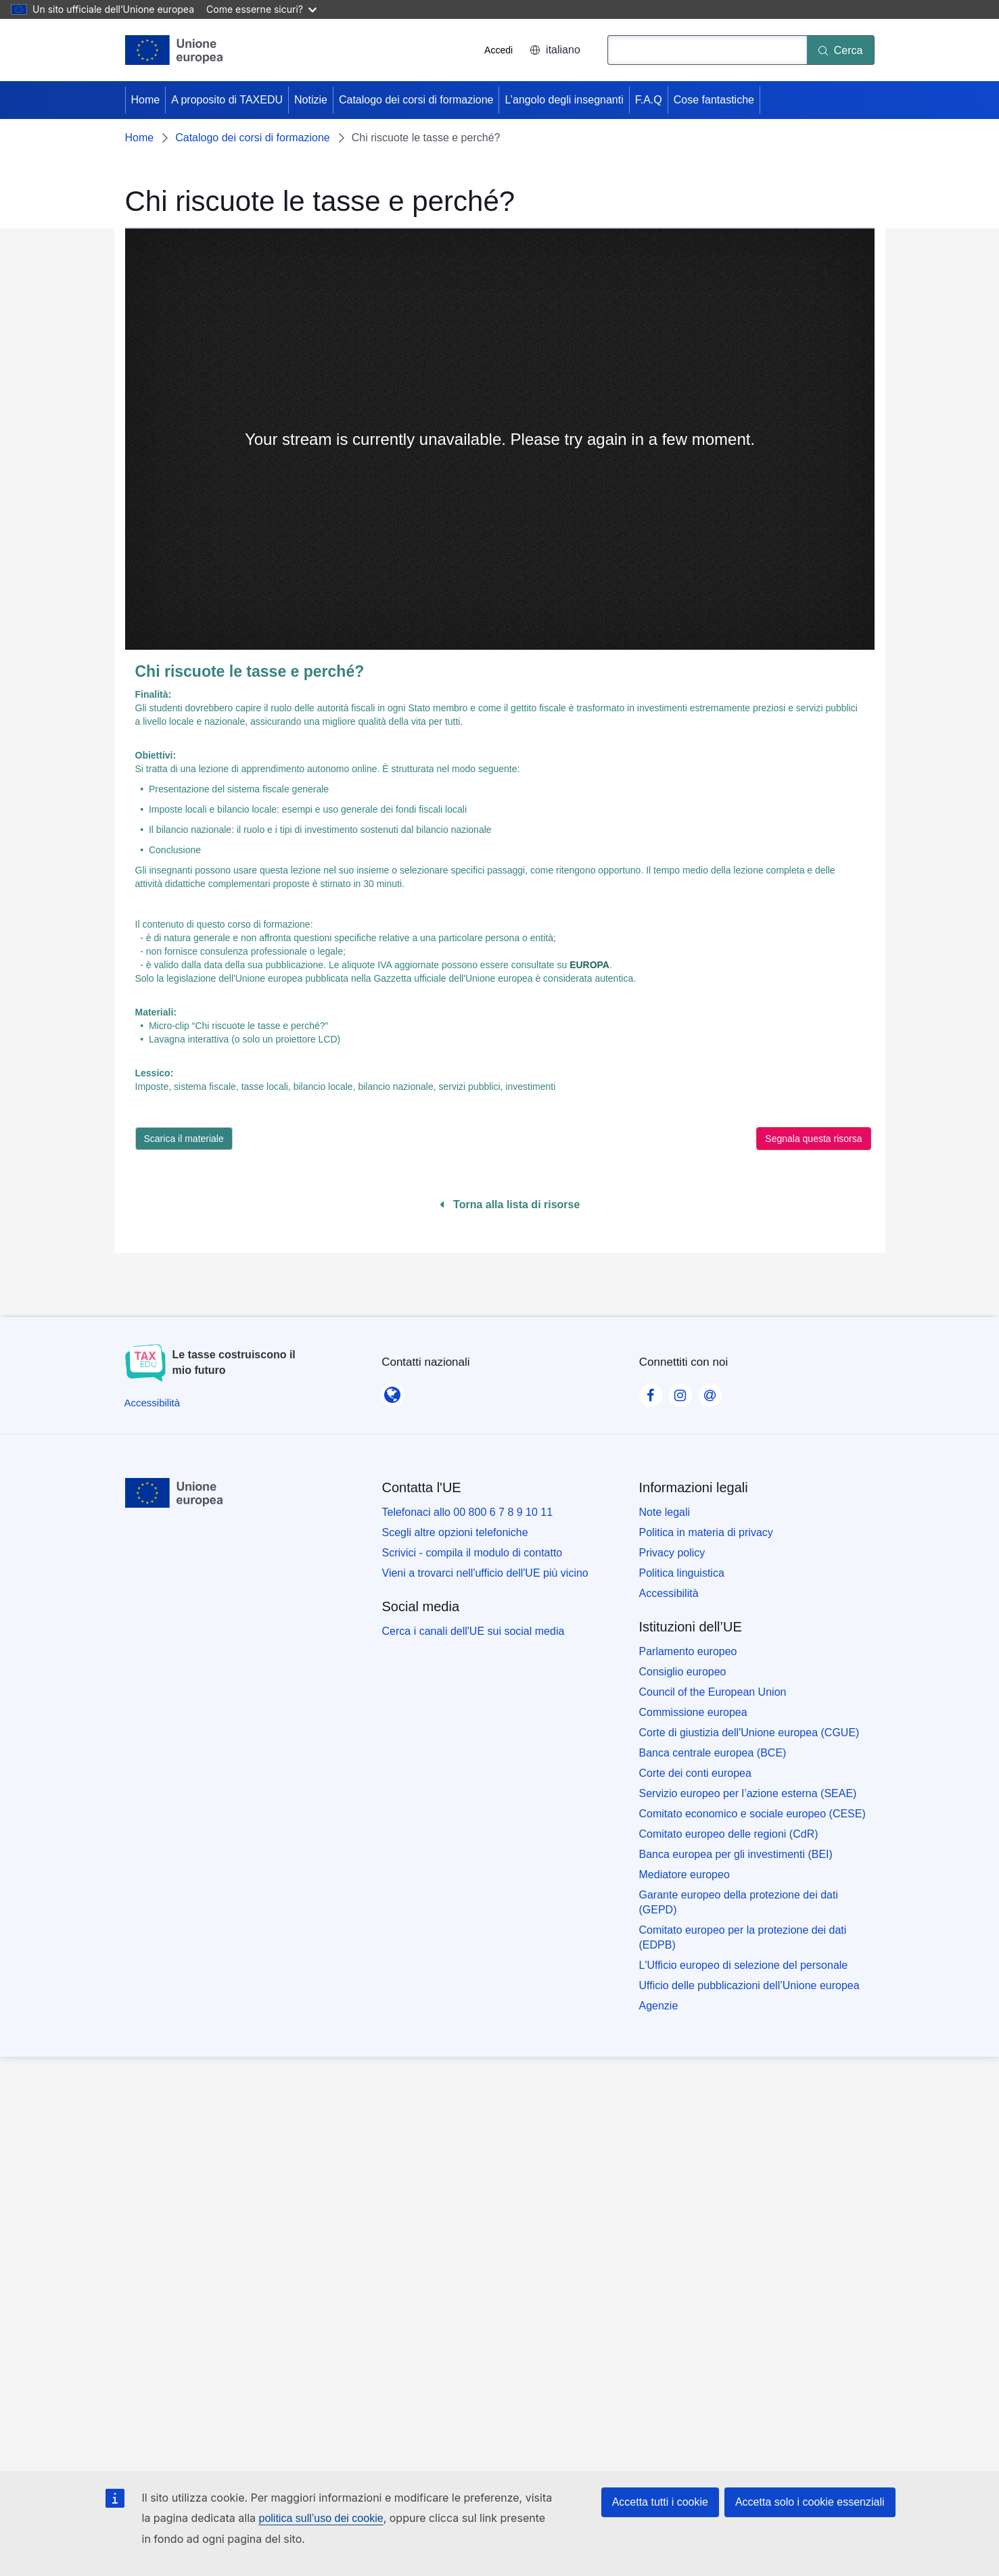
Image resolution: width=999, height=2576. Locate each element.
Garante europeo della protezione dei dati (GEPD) (738, 1902)
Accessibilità (669, 1593)
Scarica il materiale (184, 1138)
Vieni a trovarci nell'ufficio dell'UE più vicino (485, 1573)
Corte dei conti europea (695, 1773)
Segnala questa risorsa (813, 1138)
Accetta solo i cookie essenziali (810, 2502)
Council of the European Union (713, 1692)
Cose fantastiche (714, 99)
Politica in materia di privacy (706, 1532)
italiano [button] (555, 49)
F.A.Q (648, 99)
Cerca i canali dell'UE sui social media (473, 1631)
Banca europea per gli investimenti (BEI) (736, 1854)
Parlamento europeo (688, 1651)
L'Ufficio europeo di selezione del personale (743, 1965)
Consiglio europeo (682, 1671)
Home (145, 99)
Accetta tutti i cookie (660, 2502)
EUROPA (589, 964)
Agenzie (658, 2005)
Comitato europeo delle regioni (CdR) (728, 1834)
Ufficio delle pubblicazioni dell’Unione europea (749, 1985)
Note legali (665, 1512)
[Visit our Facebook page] (650, 1390)
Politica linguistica (681, 1573)
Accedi (498, 50)
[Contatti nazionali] (392, 1390)
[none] (500, 439)
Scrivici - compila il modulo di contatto (472, 1552)
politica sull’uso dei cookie (321, 2518)
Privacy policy (672, 1552)
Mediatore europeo (684, 1874)
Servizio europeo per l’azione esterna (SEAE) (748, 1793)
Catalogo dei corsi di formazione (416, 99)
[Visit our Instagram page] (680, 1390)
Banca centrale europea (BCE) (713, 1753)
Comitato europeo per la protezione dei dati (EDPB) (743, 1937)
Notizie (310, 99)
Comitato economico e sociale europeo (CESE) (752, 1813)
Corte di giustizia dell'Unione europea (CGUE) (749, 1732)
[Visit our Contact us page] (710, 1390)
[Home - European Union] (175, 50)
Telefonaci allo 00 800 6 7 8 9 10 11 (467, 1512)
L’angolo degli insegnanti (564, 99)
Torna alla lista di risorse (510, 1204)
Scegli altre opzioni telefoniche (455, 1532)
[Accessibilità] (152, 1403)
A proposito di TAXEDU (227, 99)
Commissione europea (693, 1712)
